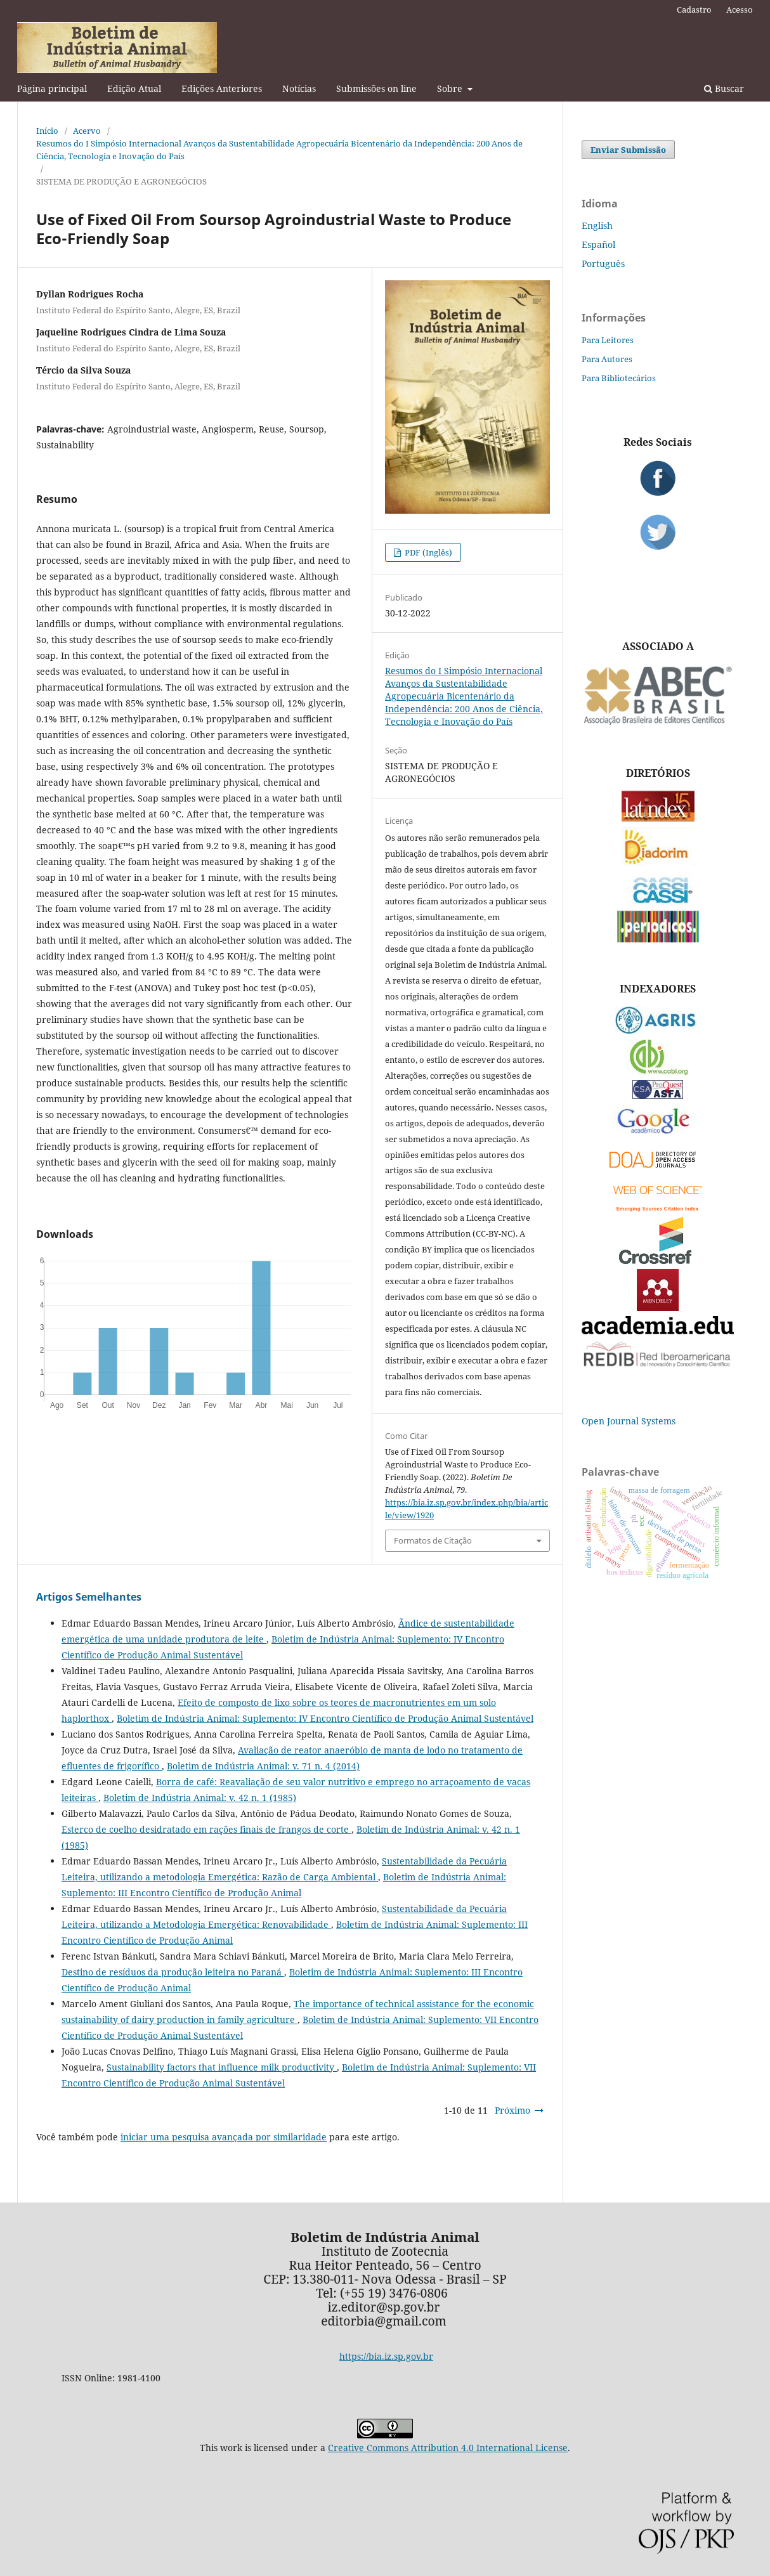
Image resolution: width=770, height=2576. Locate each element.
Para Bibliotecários (619, 378)
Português (603, 263)
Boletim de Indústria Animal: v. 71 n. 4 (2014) (263, 1766)
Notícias (299, 88)
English (597, 225)
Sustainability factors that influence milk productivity (222, 2067)
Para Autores (607, 359)
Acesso (739, 9)
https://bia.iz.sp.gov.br (386, 2356)
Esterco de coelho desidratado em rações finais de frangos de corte (206, 1829)
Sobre (451, 88)
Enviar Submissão (628, 149)
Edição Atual (134, 88)
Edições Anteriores (221, 88)
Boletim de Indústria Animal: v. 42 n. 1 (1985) (199, 1798)
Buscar (724, 88)
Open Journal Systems (628, 1421)
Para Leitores (608, 340)
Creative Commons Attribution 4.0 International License (448, 2448)
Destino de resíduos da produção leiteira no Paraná (173, 1972)
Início (47, 130)
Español (598, 244)
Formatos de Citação (433, 1540)
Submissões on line (376, 88)
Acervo (87, 130)
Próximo (512, 2110)
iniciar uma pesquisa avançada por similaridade (224, 2137)
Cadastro (694, 9)
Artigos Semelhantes (88, 1597)
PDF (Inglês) (427, 552)
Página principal (52, 88)
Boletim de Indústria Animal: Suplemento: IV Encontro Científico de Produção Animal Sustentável (325, 1718)
